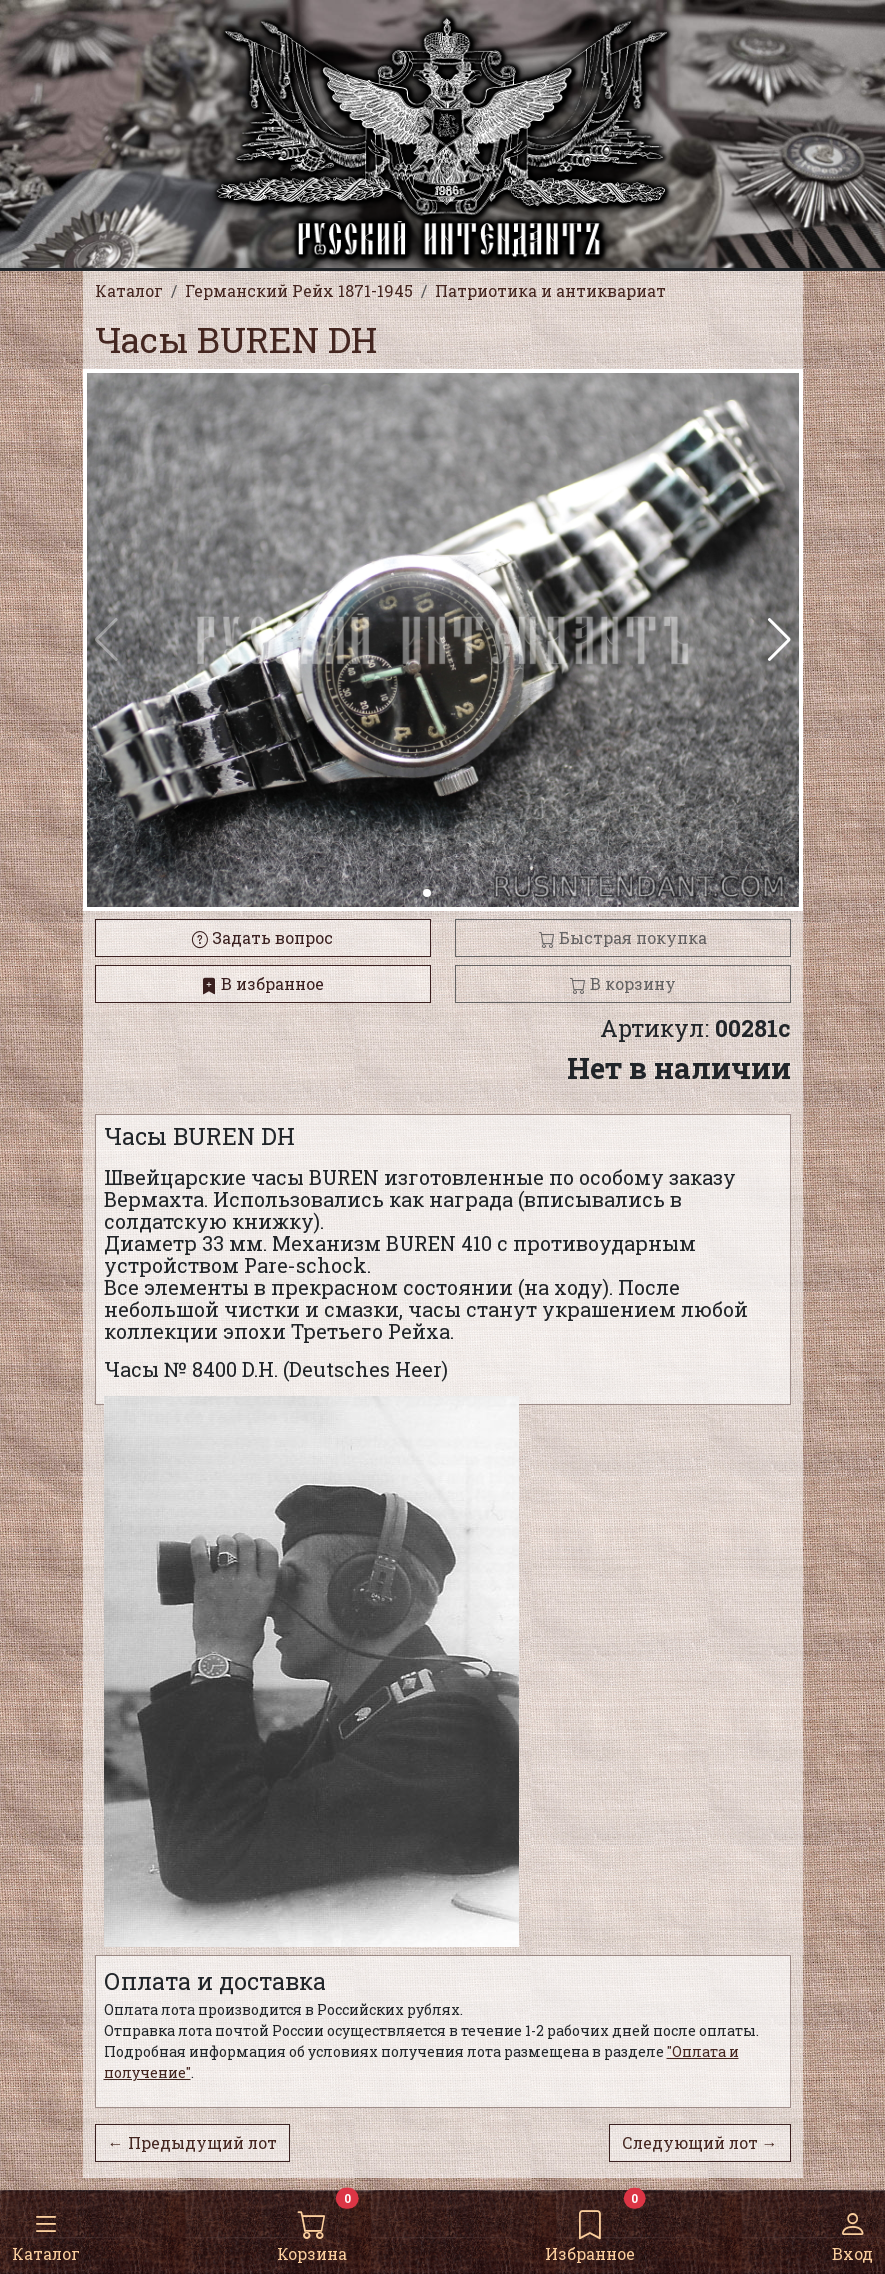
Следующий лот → (700, 2142)
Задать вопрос (262, 937)
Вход (852, 2231)
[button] (779, 640)
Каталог (46, 2231)
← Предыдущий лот (192, 2142)
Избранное (590, 2231)
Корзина (312, 2231)
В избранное (262, 983)
